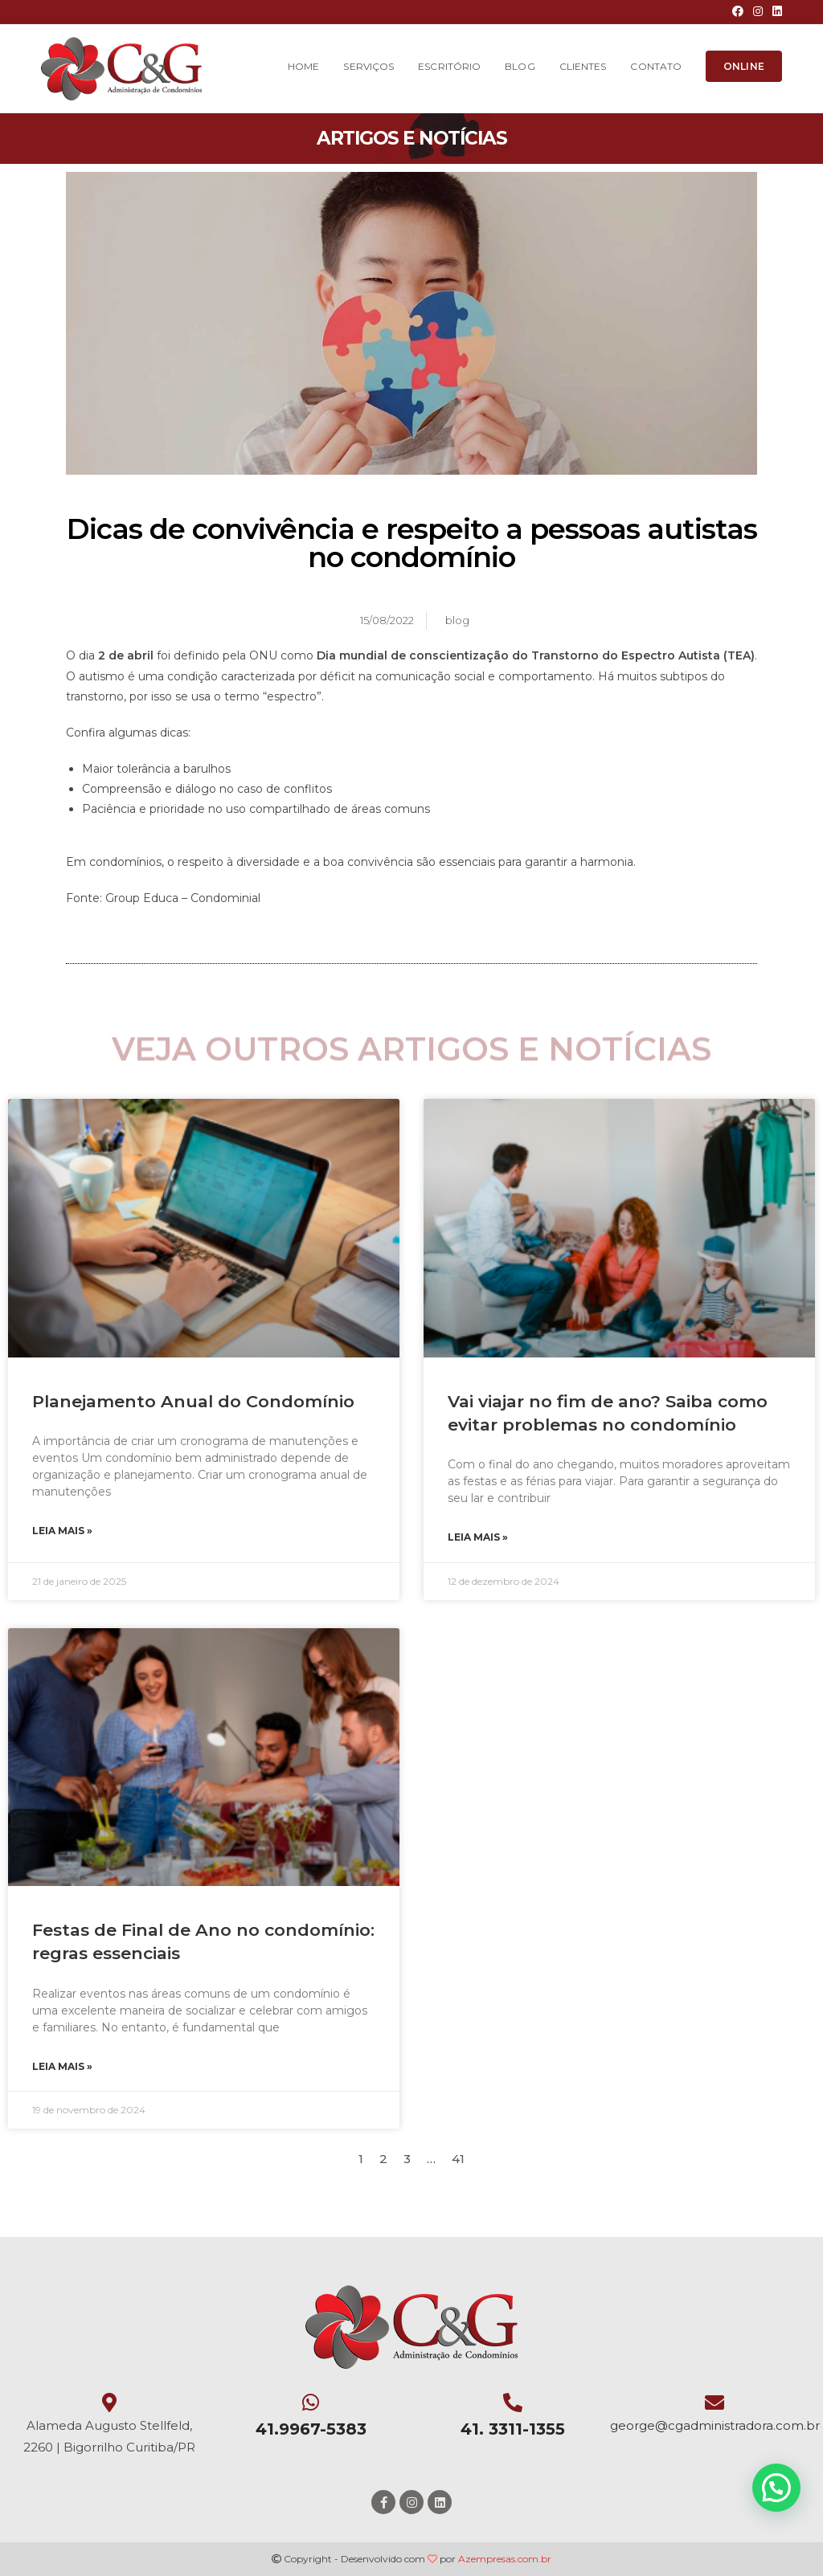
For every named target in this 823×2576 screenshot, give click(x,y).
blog (457, 620)
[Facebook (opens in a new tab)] (737, 12)
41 (458, 2158)
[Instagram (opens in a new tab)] (758, 12)
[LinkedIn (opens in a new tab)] (775, 12)
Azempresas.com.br (504, 2559)
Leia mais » (62, 1531)
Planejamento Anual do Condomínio (193, 1401)
